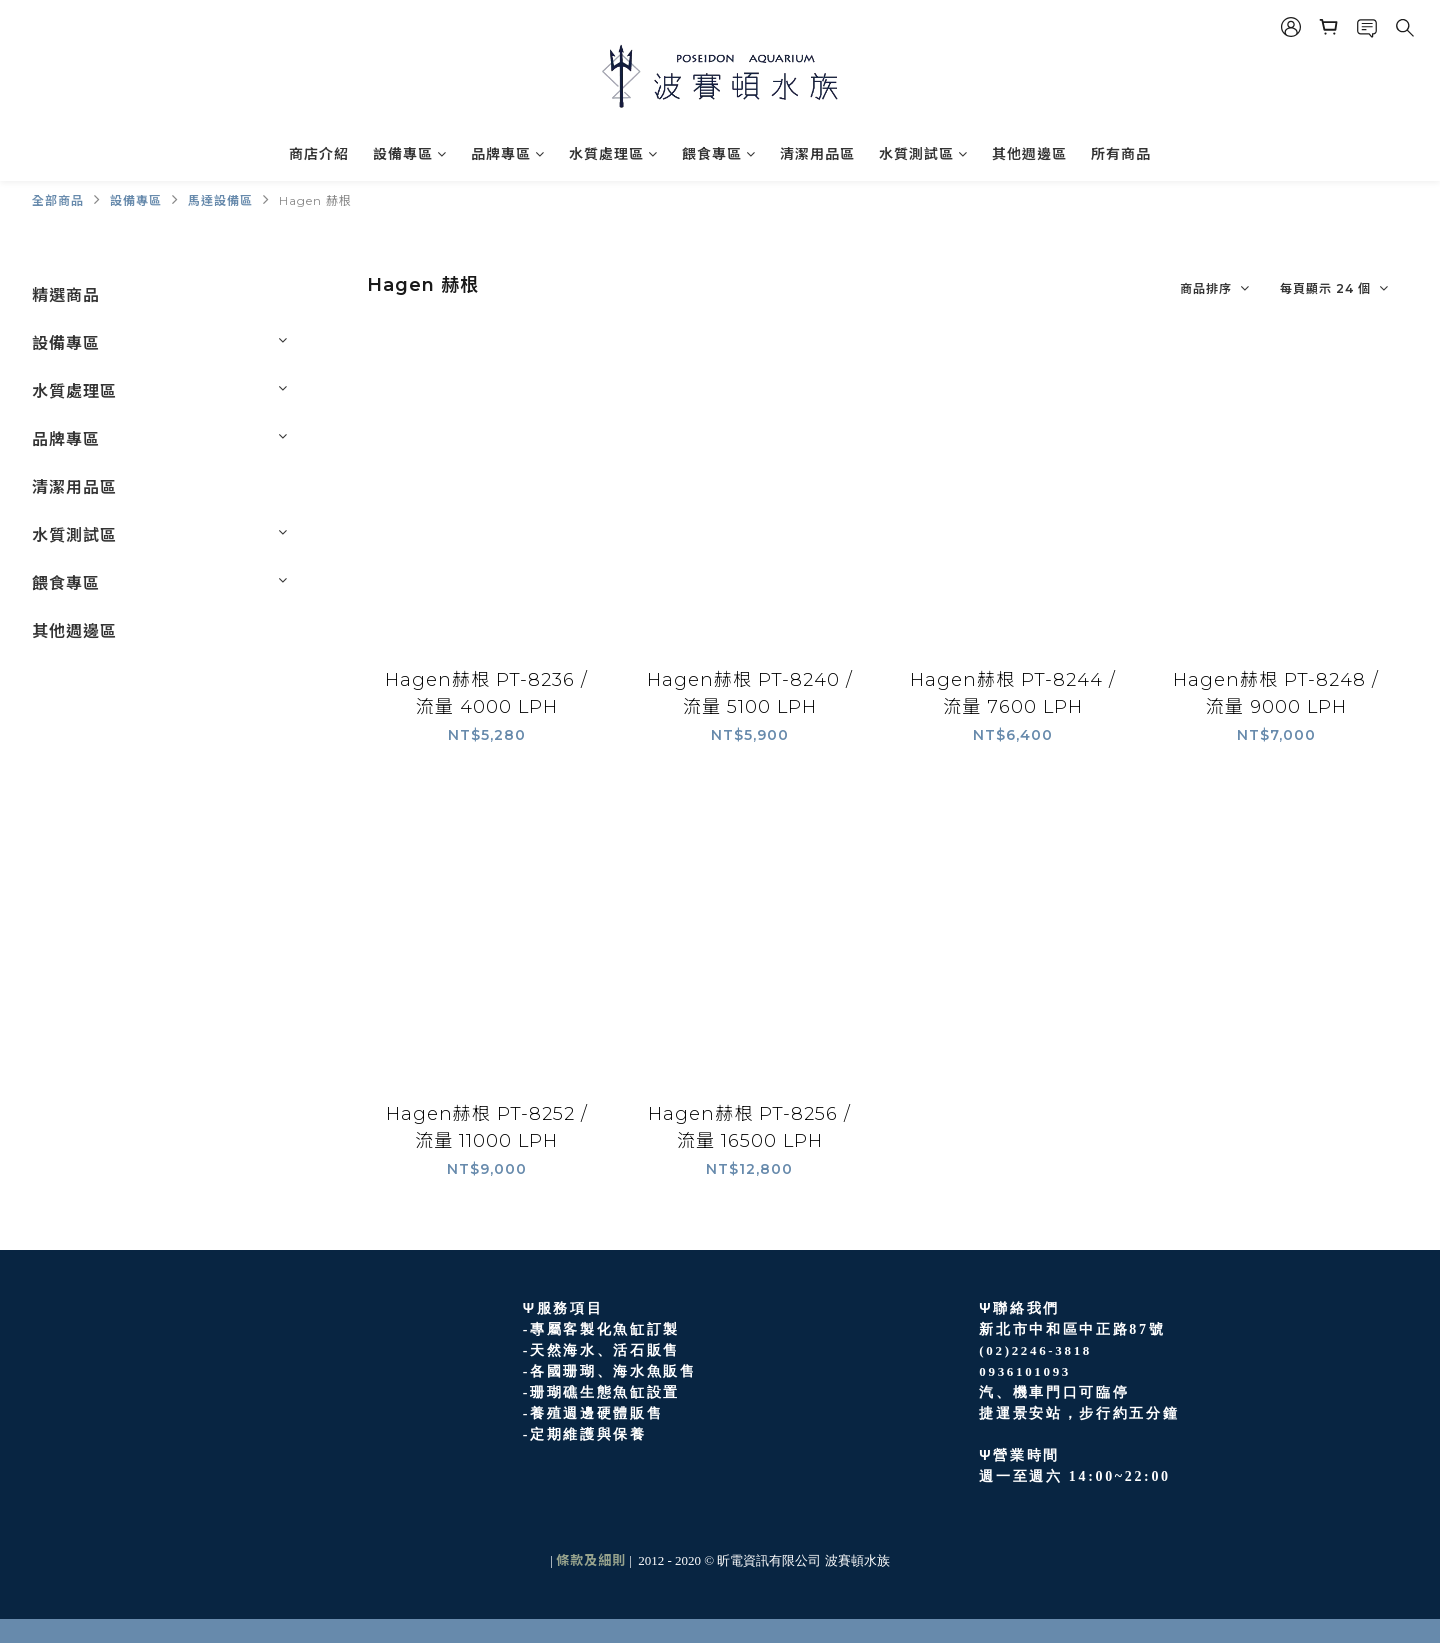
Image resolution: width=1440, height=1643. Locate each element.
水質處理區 (613, 154)
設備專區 (410, 154)
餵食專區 (719, 154)
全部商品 (58, 200)
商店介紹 (319, 154)
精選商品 (66, 295)
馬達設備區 (220, 200)
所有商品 (1121, 154)
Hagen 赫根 (315, 200)
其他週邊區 (1029, 154)
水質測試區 (923, 154)
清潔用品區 (817, 154)
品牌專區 (508, 154)
